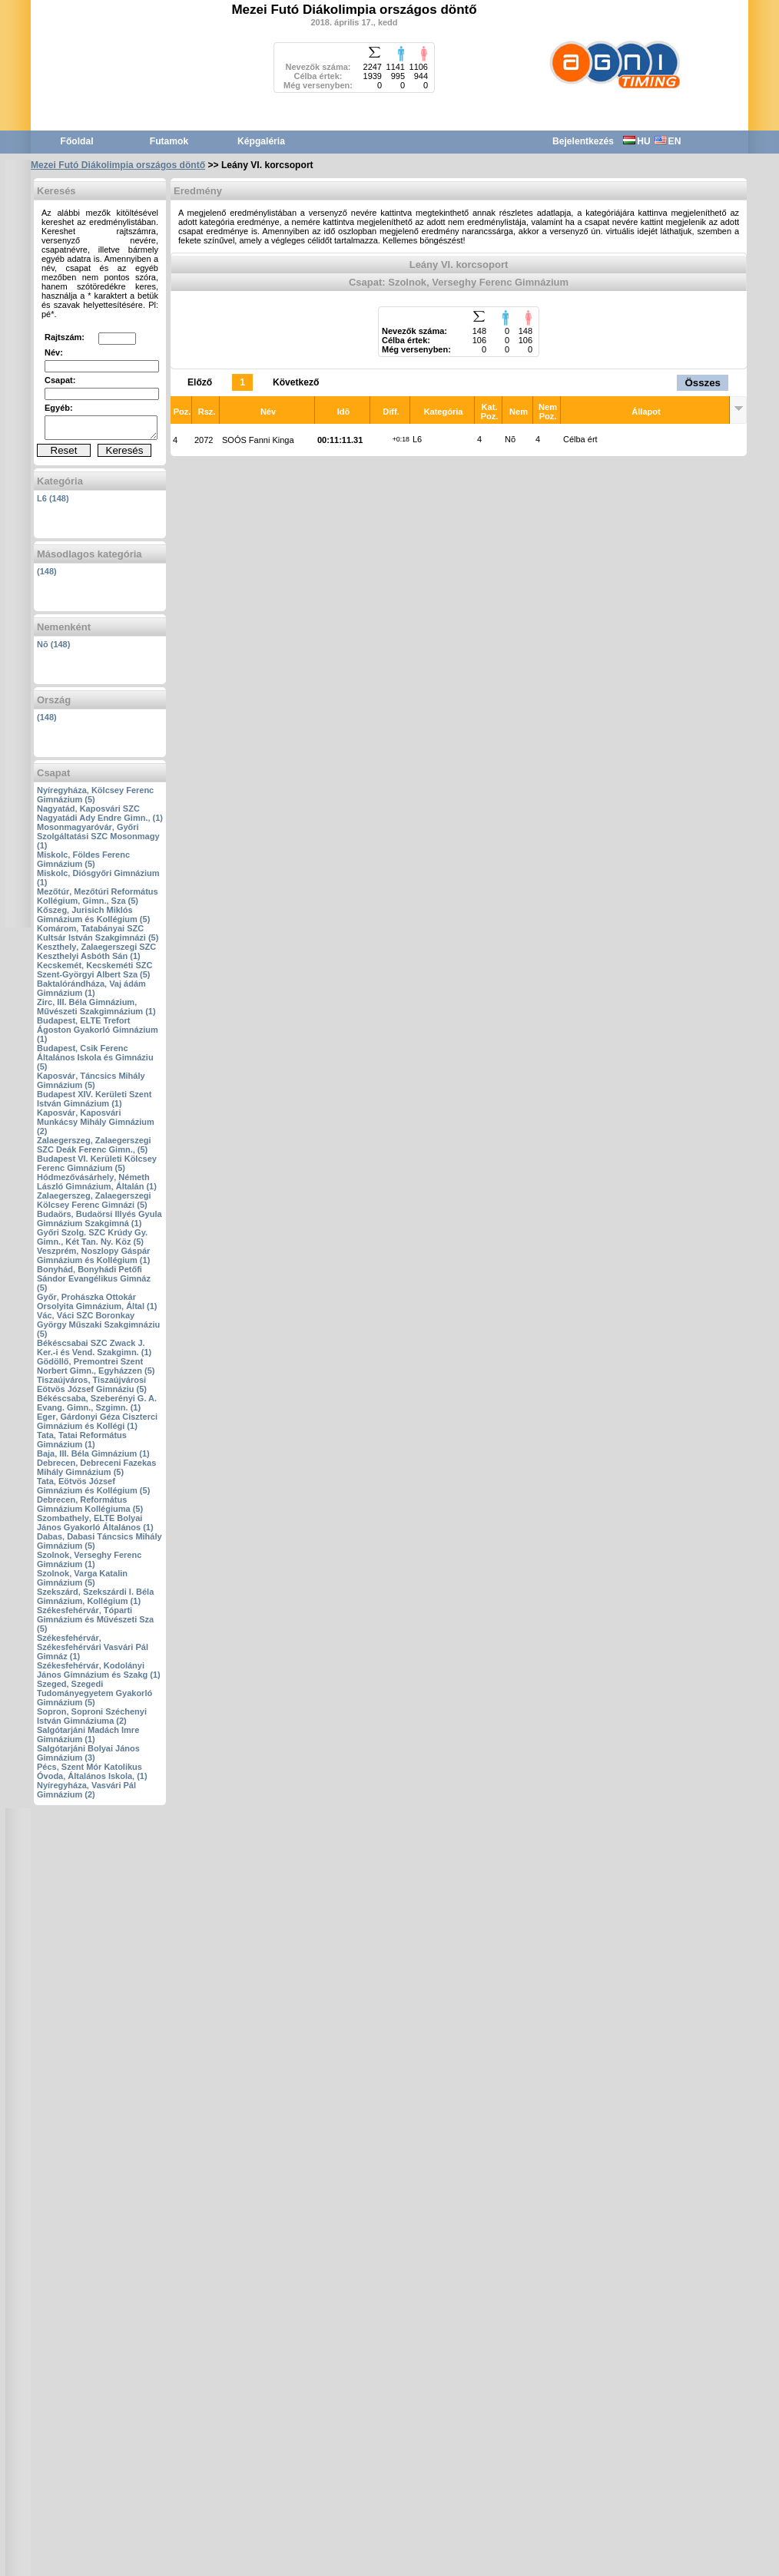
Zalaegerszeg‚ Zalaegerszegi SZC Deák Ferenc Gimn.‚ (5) (94, 1145)
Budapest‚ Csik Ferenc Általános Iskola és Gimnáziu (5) (95, 1057)
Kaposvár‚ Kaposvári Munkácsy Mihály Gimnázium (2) (95, 1122)
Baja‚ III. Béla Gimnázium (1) (93, 1453)
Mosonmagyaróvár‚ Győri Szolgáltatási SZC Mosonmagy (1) (98, 836)
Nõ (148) (53, 644)
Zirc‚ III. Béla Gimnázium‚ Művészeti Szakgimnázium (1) (96, 1006)
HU (636, 141)
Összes (703, 383)
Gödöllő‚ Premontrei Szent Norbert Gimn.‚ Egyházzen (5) (95, 1366)
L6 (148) (53, 498)
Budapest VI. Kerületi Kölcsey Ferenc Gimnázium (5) (97, 1163)
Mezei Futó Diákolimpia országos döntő (118, 165)
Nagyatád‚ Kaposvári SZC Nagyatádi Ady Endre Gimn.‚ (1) (100, 813)
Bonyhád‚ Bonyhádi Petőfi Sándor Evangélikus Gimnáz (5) (94, 1278)
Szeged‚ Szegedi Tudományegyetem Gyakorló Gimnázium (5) (94, 1693)
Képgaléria (261, 141)
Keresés (125, 450)
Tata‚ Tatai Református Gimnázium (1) (82, 1439)
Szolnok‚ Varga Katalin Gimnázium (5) (82, 1578)
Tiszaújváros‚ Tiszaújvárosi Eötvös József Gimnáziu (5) (92, 1384)
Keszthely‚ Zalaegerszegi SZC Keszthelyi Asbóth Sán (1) (96, 951)
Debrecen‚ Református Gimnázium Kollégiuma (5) (90, 1504)
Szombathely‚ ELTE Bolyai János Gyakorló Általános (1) (95, 1522)
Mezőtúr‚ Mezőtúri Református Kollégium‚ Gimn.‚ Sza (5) (97, 896)
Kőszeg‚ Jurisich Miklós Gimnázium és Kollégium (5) (93, 914)
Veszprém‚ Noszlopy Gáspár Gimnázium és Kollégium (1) (93, 1255)
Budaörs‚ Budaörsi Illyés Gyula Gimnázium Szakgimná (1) (99, 1218)
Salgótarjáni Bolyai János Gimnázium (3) (88, 1753)
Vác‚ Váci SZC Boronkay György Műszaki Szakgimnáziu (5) (98, 1324)
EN (668, 141)
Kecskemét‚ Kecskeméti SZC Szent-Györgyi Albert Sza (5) (94, 970)
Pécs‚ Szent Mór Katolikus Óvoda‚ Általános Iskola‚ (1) (92, 1771)
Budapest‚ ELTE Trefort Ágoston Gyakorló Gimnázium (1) (97, 1029)
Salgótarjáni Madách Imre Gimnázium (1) (88, 1734)
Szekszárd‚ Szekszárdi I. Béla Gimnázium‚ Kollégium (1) (95, 1596)
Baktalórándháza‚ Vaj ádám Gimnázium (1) (91, 988)
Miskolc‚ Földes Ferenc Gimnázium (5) (83, 859)
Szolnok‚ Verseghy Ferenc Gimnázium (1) (89, 1559)
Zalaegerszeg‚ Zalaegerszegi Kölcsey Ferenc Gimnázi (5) (94, 1200)
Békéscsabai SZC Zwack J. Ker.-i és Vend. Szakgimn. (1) (94, 1347)
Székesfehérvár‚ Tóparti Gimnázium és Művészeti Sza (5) (95, 1619)
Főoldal (77, 141)
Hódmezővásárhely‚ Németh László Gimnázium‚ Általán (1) (97, 1181)
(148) (47, 571)
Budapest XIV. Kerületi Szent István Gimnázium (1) (94, 1099)
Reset (64, 450)
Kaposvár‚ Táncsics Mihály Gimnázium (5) (91, 1080)
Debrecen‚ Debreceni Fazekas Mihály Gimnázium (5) (96, 1467)
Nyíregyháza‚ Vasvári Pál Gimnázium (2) (86, 1790)
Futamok (169, 141)
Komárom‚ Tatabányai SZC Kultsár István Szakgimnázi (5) (97, 933)
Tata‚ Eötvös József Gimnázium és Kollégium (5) (93, 1485)
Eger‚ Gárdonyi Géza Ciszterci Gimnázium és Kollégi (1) (97, 1421)
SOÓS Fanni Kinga (258, 440)
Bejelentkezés (583, 141)
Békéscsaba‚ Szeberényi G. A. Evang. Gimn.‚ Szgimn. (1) (97, 1403)
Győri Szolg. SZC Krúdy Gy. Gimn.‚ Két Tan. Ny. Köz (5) (92, 1237)
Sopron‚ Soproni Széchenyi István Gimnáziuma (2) (92, 1716)
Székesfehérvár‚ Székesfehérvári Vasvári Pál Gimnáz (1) (92, 1647)
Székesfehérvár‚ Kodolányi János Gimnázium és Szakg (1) (99, 1670)
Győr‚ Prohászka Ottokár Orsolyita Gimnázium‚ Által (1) (97, 1301)
